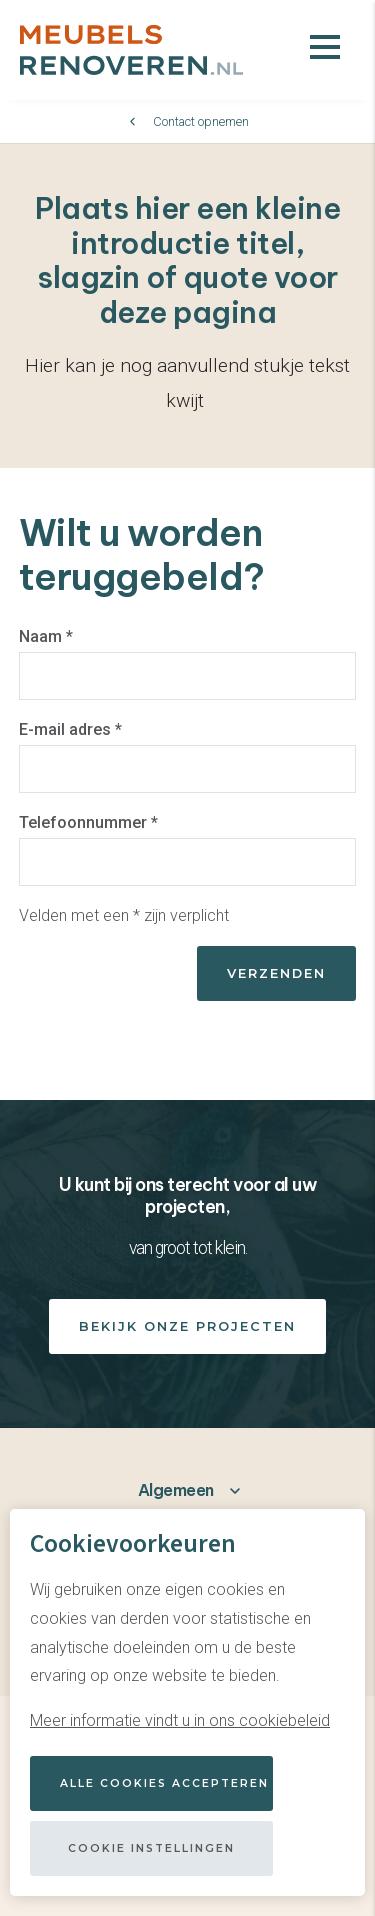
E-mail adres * (70, 729)
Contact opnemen (201, 121)
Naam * (46, 636)
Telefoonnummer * (88, 822)
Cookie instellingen (151, 1848)
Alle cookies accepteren (164, 1783)
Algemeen (176, 1490)
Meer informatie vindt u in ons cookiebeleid (180, 1720)
